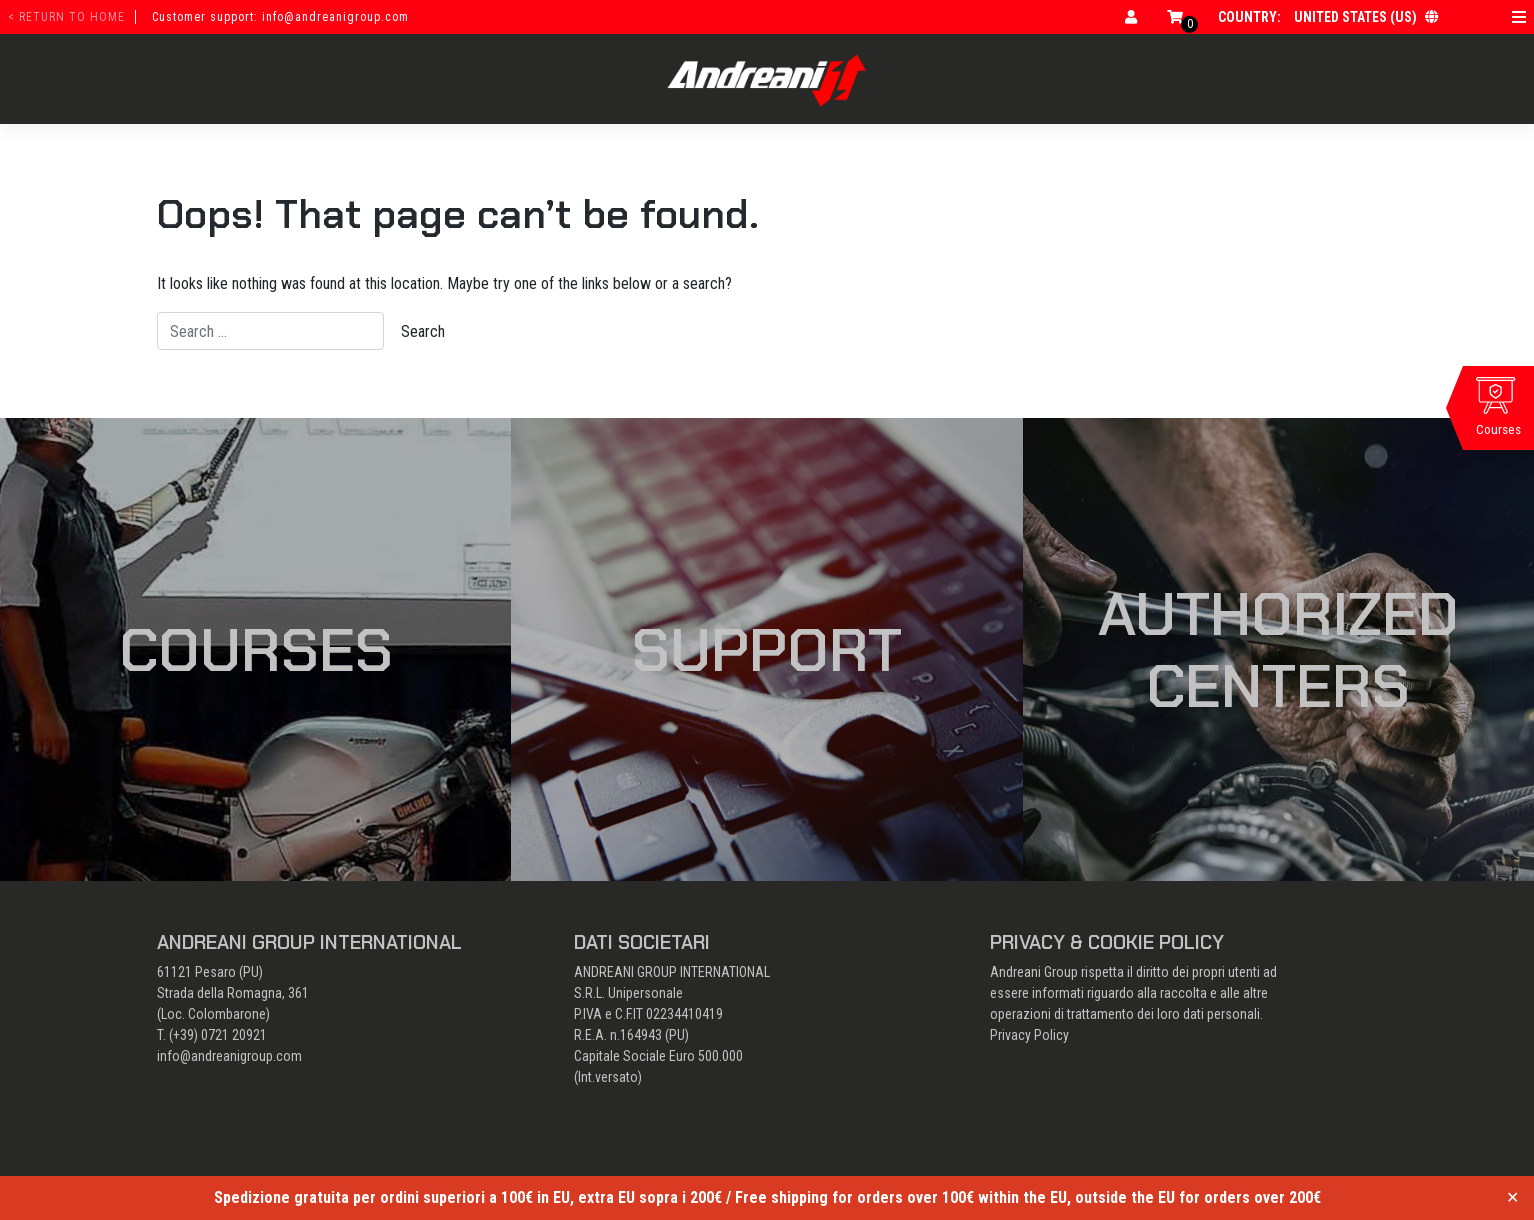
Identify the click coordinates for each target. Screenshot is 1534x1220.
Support (767, 650)
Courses (256, 650)
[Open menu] (1519, 17)
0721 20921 (234, 1035)
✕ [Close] (1512, 1197)
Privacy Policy (1029, 1035)
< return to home (66, 17)
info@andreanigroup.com (229, 1056)
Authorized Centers (1278, 650)
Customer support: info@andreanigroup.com (280, 17)
